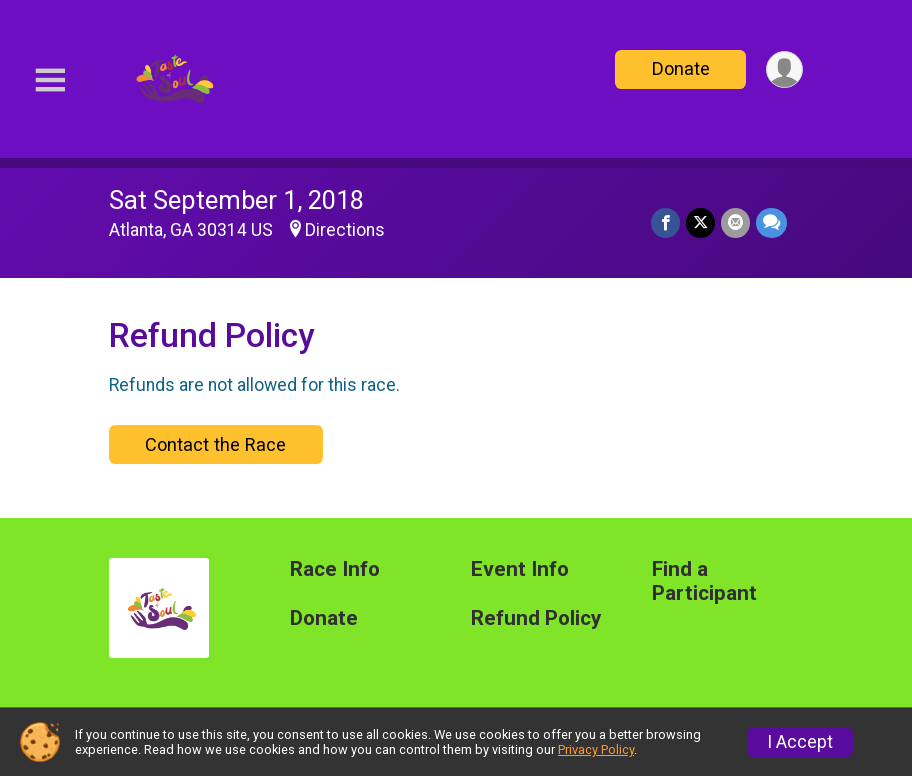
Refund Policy (536, 618)
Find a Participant (704, 581)
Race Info (335, 569)
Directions (345, 230)
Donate (681, 68)
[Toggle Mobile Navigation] (50, 80)
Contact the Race (215, 444)
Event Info (520, 569)
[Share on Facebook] (665, 222)
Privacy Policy (596, 749)
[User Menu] (784, 69)
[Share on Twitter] (700, 222)
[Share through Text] (771, 222)
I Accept (800, 742)
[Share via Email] (735, 222)
